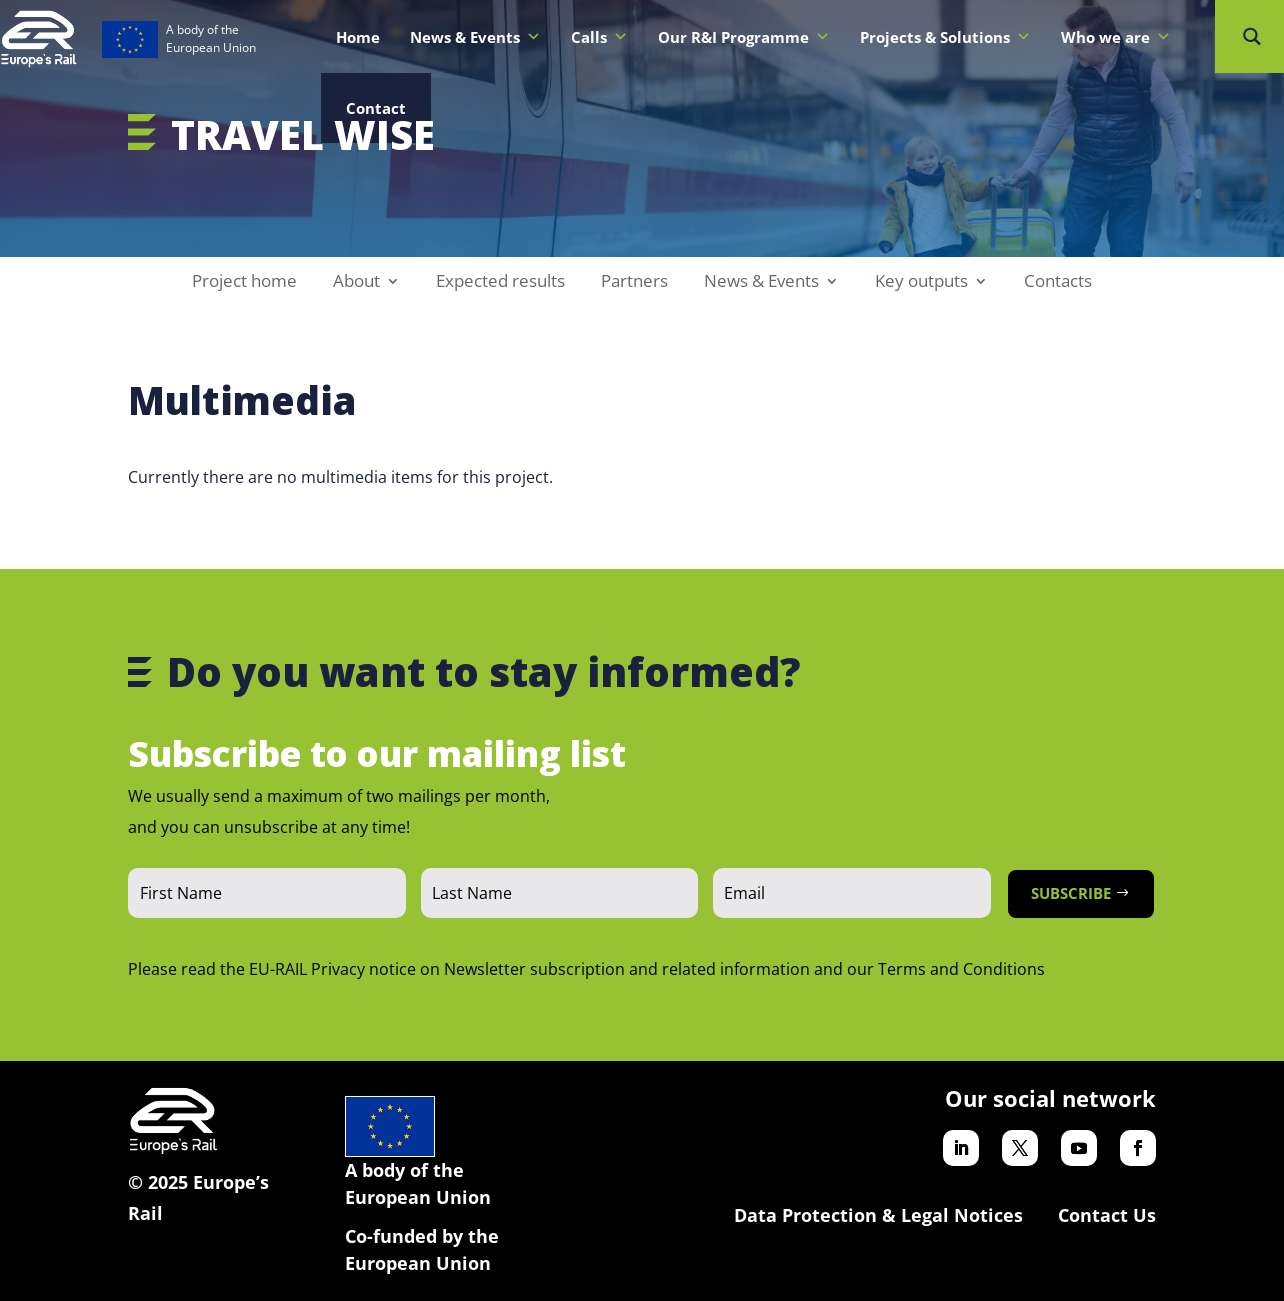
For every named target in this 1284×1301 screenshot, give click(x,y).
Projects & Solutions (945, 37)
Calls (599, 37)
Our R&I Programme (744, 37)
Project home (244, 283)
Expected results (500, 283)
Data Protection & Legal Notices (878, 1215)
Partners (634, 283)
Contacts (1058, 283)
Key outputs (921, 283)
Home (358, 37)
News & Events (475, 37)
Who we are (1116, 37)
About (356, 283)
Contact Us (1107, 1215)
